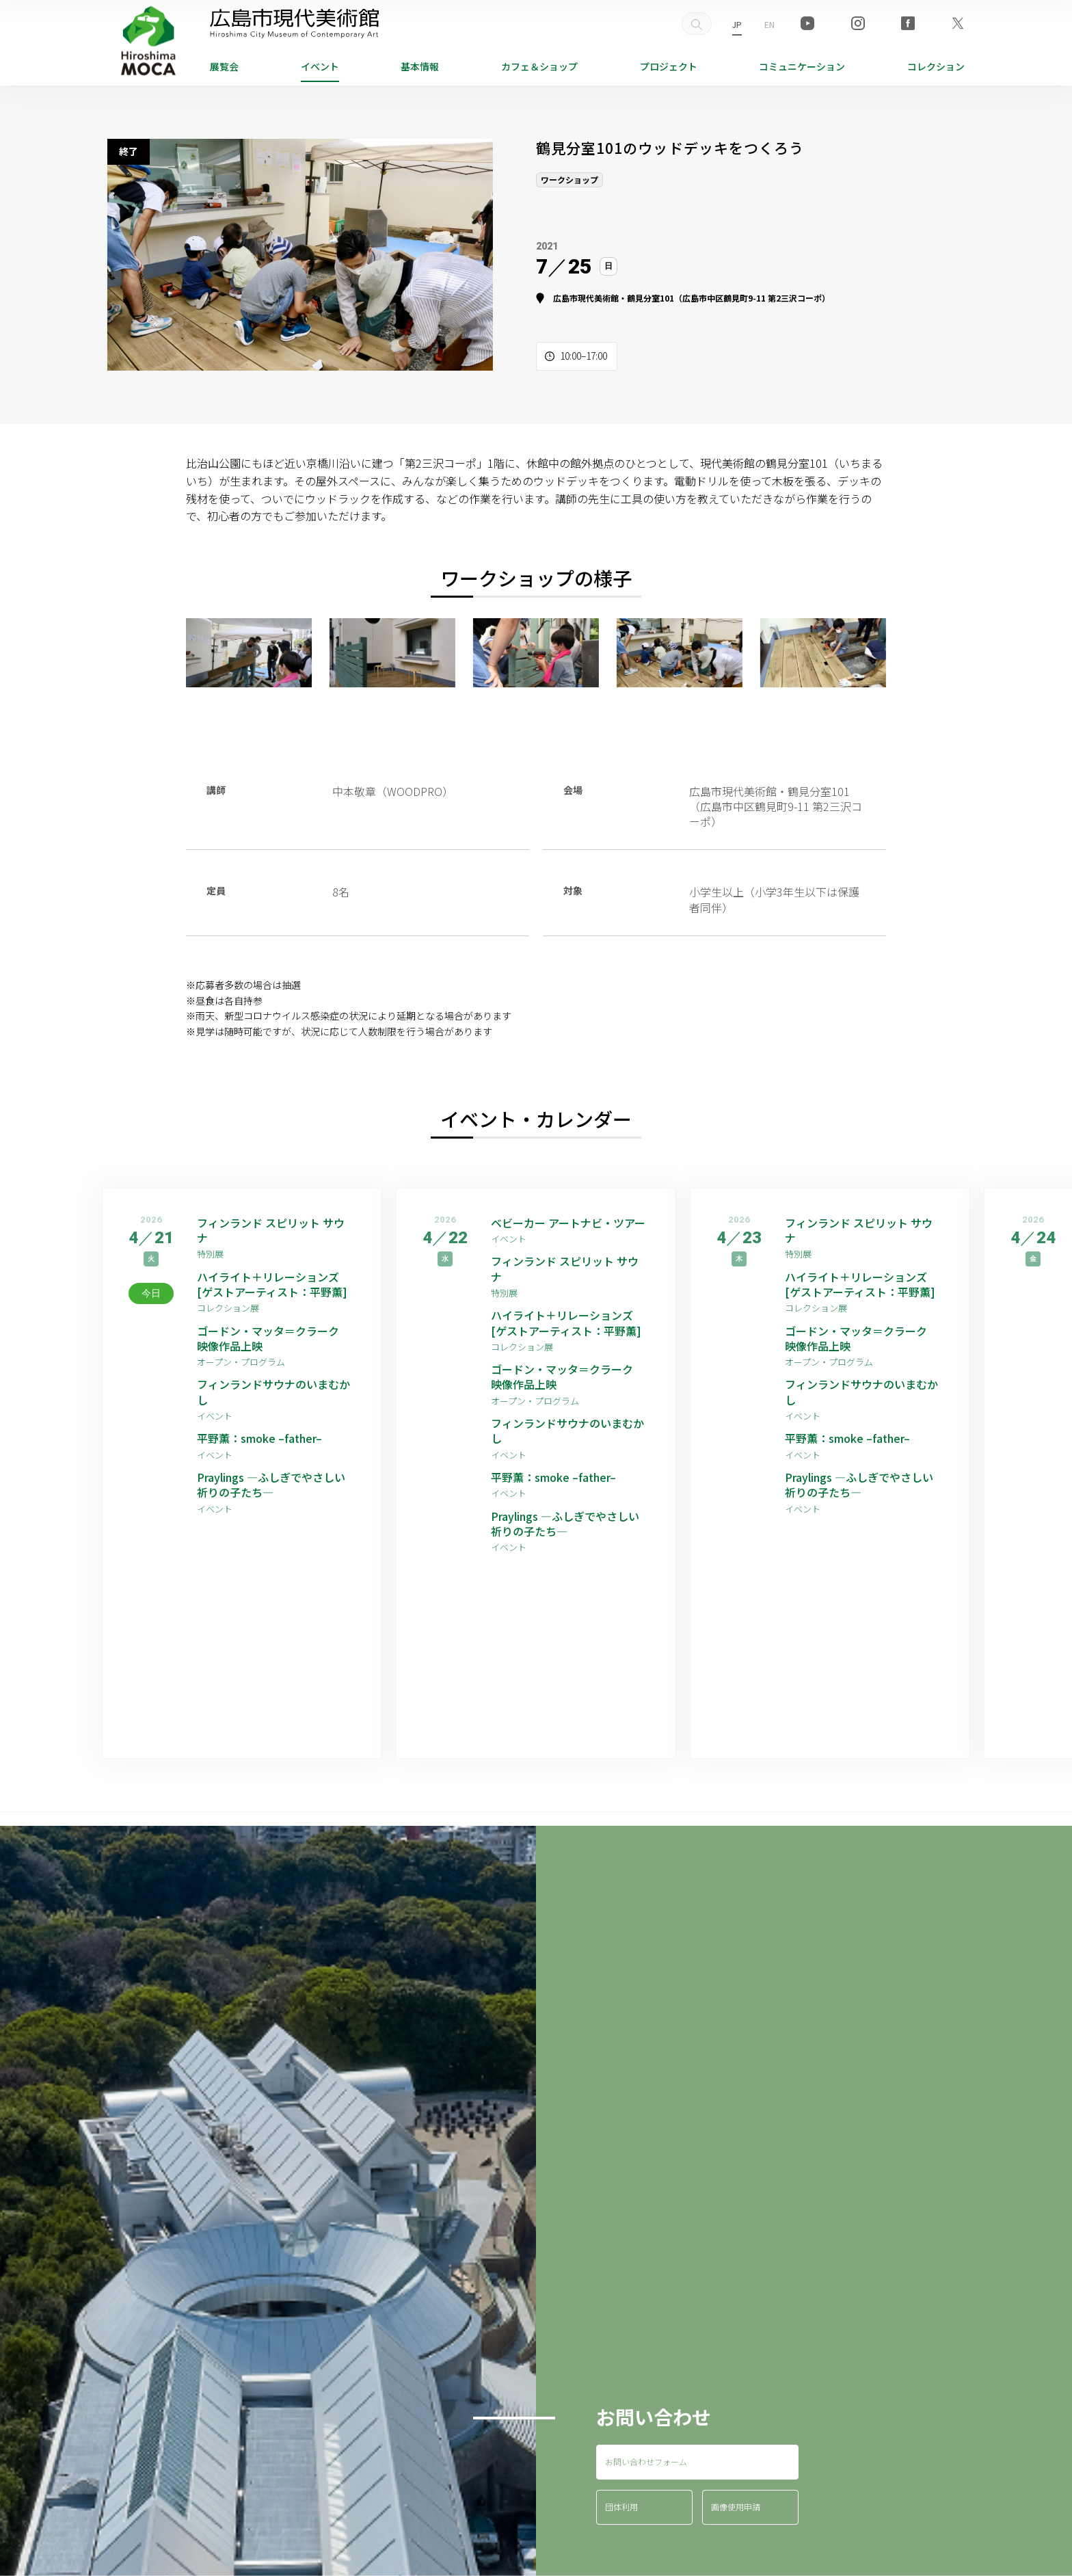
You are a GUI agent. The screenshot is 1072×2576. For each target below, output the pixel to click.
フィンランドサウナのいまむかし (273, 1392)
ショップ (539, 66)
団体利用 (621, 2506)
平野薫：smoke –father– (259, 1438)
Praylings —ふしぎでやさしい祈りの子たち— (271, 1485)
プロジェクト (668, 66)
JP (737, 24)
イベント (320, 66)
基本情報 (420, 66)
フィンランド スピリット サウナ (271, 1230)
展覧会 (224, 66)
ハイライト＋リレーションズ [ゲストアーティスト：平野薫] (272, 1284)
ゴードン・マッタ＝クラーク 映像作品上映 (273, 1338)
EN (769, 24)
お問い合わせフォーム (646, 2461)
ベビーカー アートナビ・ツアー (568, 1222)
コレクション (936, 66)
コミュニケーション (802, 66)
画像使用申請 (735, 2506)
